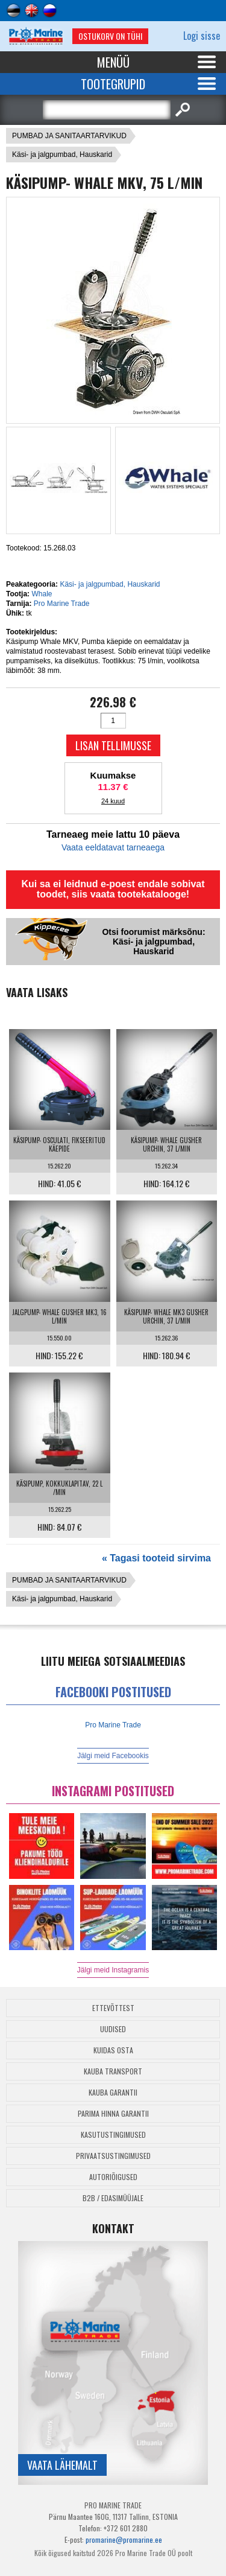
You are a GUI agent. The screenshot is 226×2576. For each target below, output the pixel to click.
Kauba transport (113, 2071)
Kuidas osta (113, 2050)
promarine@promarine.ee (124, 2539)
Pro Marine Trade (62, 603)
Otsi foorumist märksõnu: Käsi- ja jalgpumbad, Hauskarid (153, 941)
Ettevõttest (113, 2008)
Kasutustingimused (113, 2134)
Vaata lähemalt (62, 2465)
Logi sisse (201, 35)
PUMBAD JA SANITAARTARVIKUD (69, 136)
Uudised (113, 2029)
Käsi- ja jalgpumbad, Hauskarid (62, 154)
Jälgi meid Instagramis (113, 1970)
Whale (41, 594)
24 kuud (113, 801)
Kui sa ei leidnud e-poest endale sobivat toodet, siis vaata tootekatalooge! (112, 889)
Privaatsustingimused (113, 2155)
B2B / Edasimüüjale (113, 2198)
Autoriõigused (113, 2177)
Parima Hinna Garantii (113, 2113)
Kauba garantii (113, 2092)
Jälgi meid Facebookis (113, 1756)
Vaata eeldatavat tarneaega (113, 847)
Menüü (113, 62)
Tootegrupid (113, 84)
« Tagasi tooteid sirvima (156, 1558)
